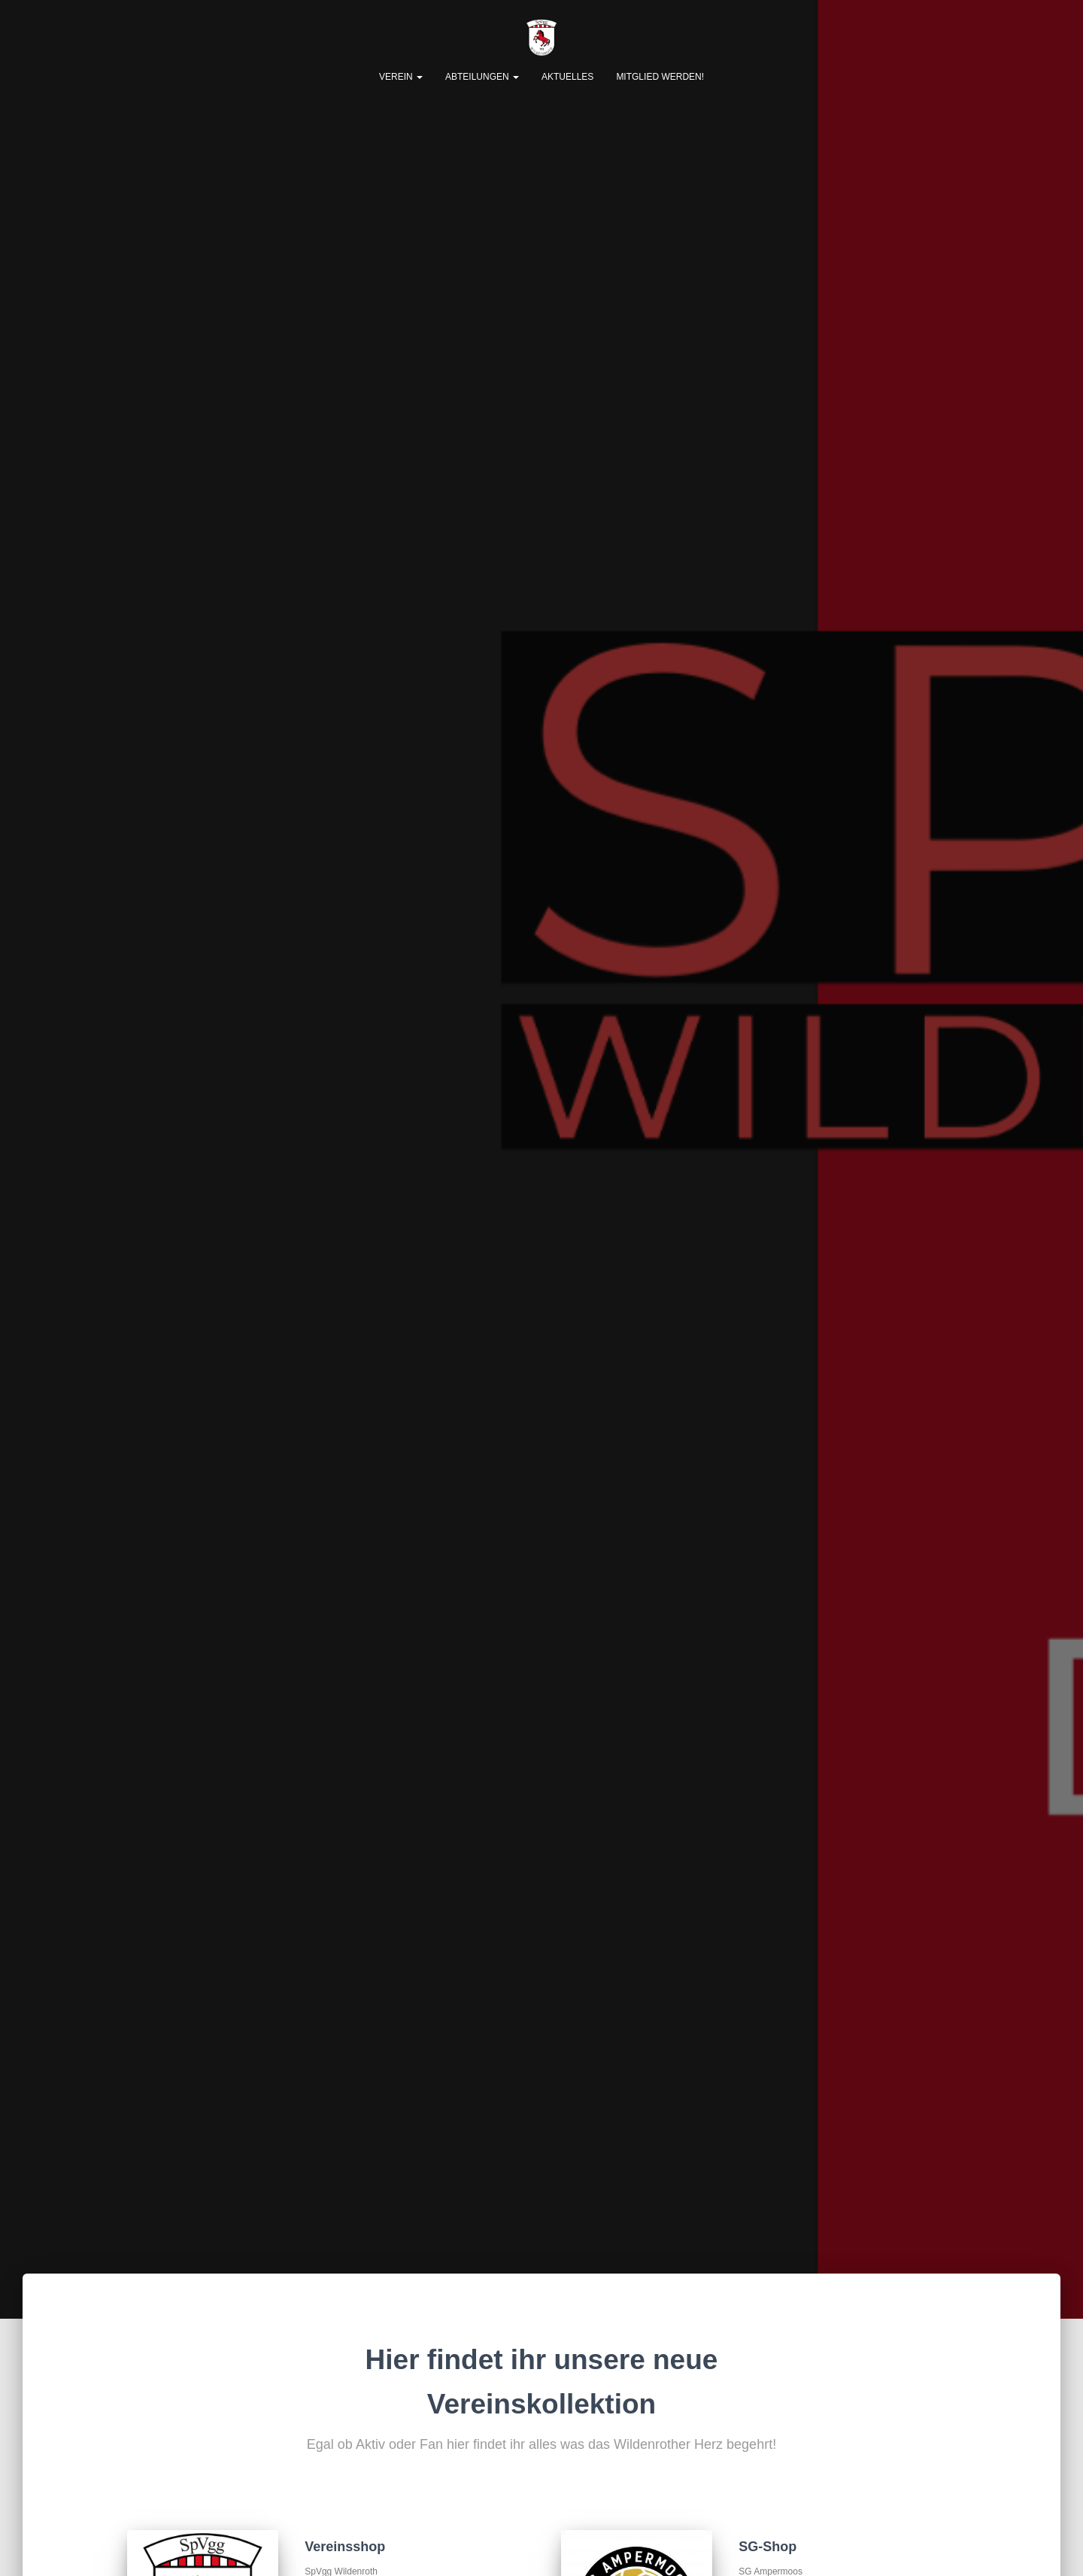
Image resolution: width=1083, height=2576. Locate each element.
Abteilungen (482, 76)
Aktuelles (567, 76)
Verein (401, 76)
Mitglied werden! (660, 76)
